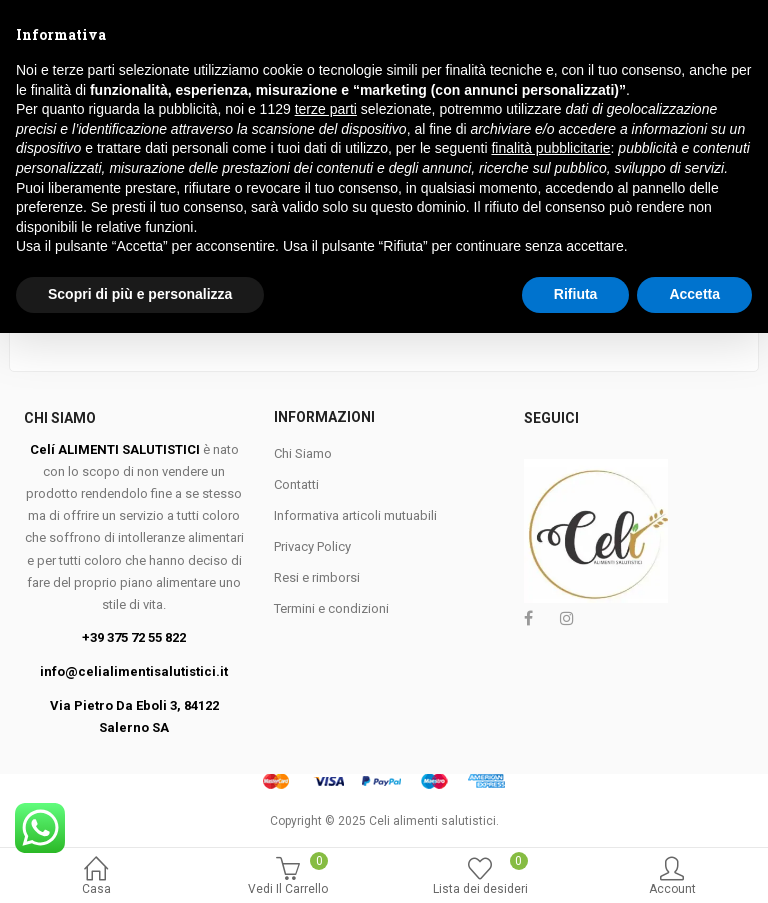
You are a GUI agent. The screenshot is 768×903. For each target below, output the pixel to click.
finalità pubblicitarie (550, 719)
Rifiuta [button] (576, 864)
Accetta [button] (694, 864)
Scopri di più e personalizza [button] (140, 864)
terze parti (326, 680)
